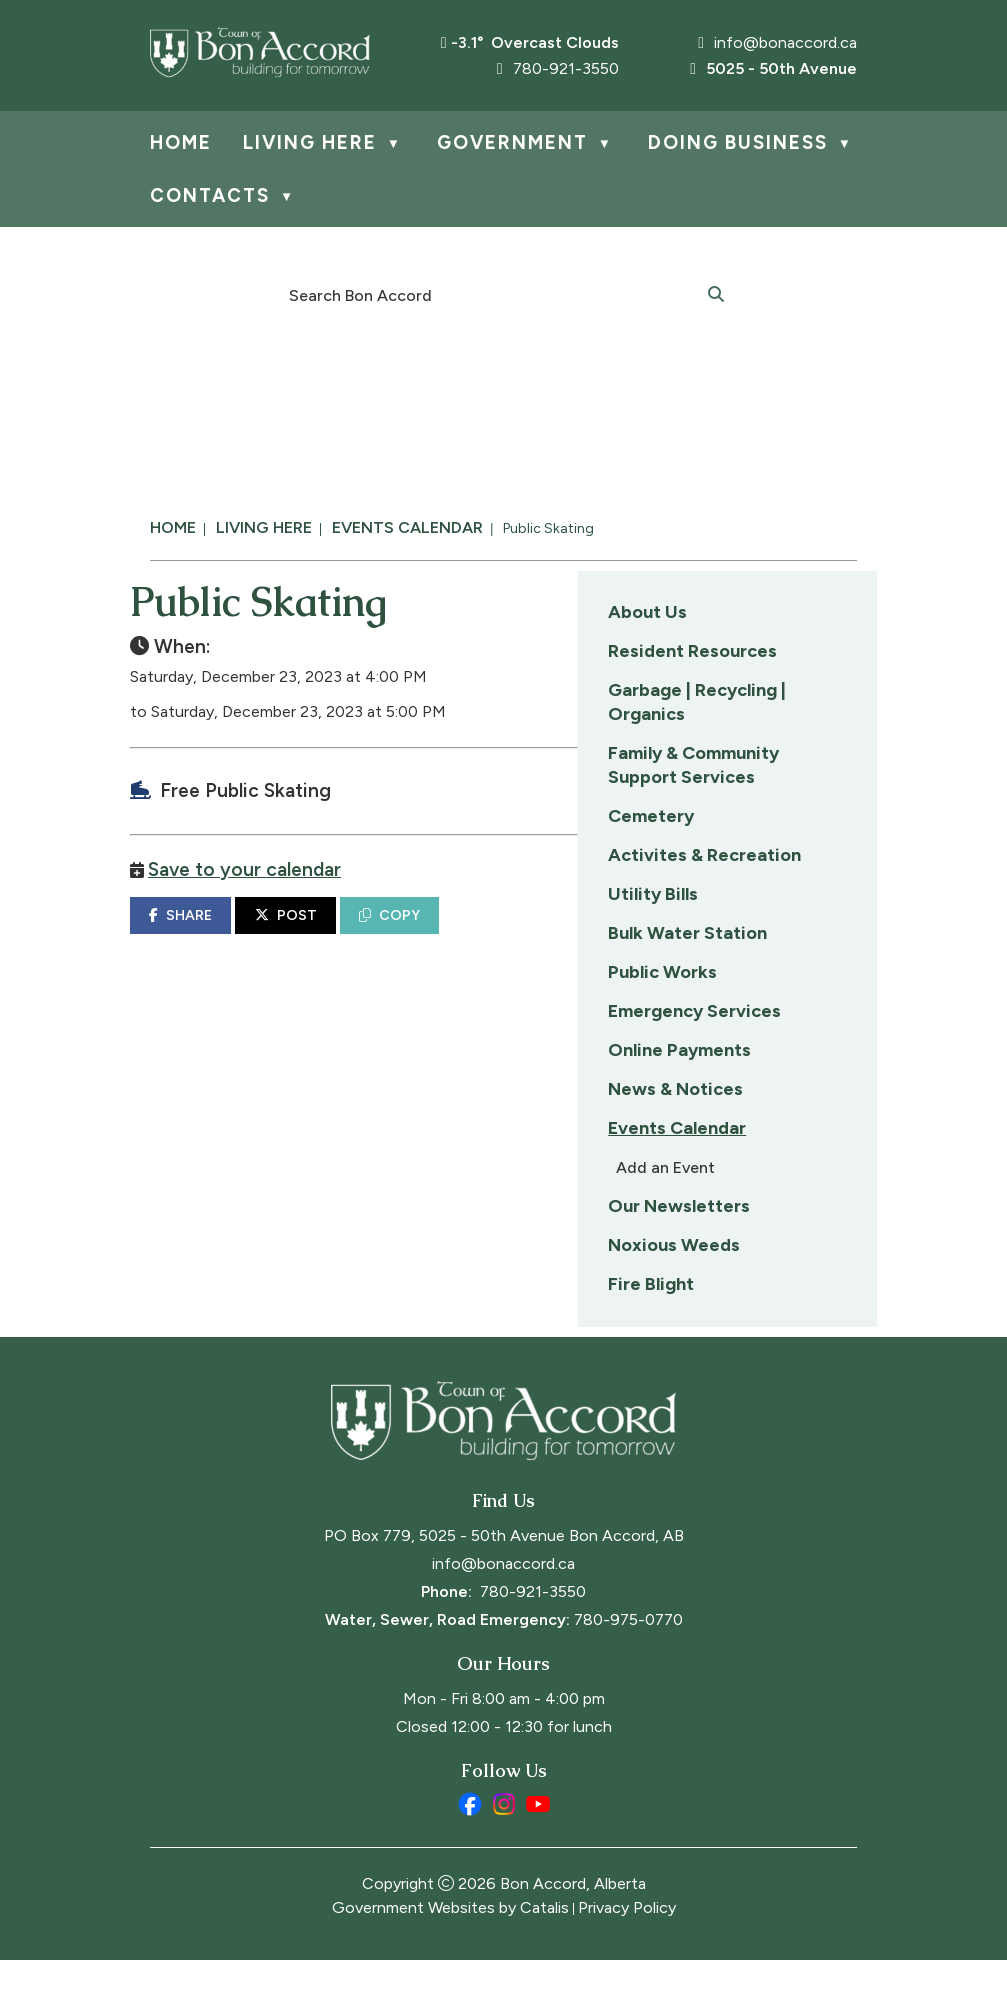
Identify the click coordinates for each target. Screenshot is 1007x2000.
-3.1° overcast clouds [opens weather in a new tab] (535, 42)
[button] (716, 293)
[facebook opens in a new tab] (470, 1844)
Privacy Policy (627, 1947)
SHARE (499, 935)
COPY (708, 935)
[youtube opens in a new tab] (538, 1844)
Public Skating (548, 528)
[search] (493, 294)
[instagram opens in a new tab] (504, 1844)
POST (604, 935)
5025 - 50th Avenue (773, 68)
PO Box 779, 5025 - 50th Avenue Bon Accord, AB (504, 1575)
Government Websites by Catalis (450, 1947)
